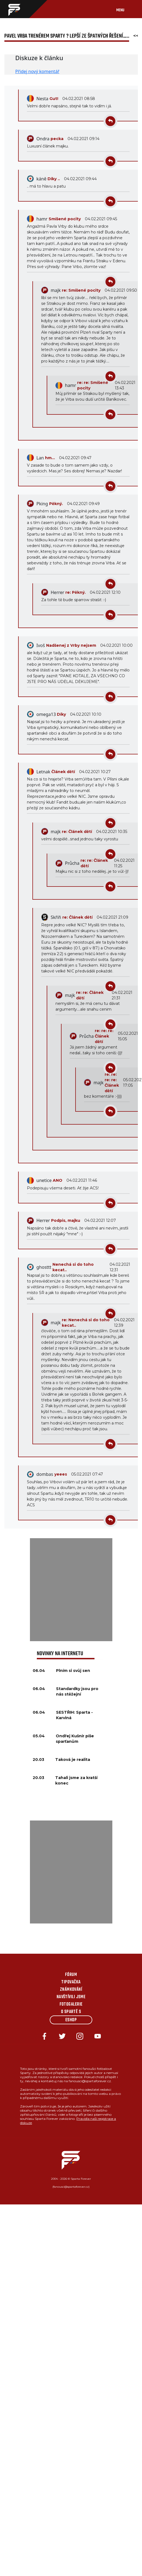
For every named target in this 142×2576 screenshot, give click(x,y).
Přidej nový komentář (37, 71)
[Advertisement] (71, 1589)
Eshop (71, 2020)
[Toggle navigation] (126, 9)
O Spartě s (71, 2011)
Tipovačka (70, 1982)
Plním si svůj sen (73, 1670)
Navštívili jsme (71, 1997)
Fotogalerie (71, 2004)
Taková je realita (72, 1759)
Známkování (71, 1989)
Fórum (71, 1974)
